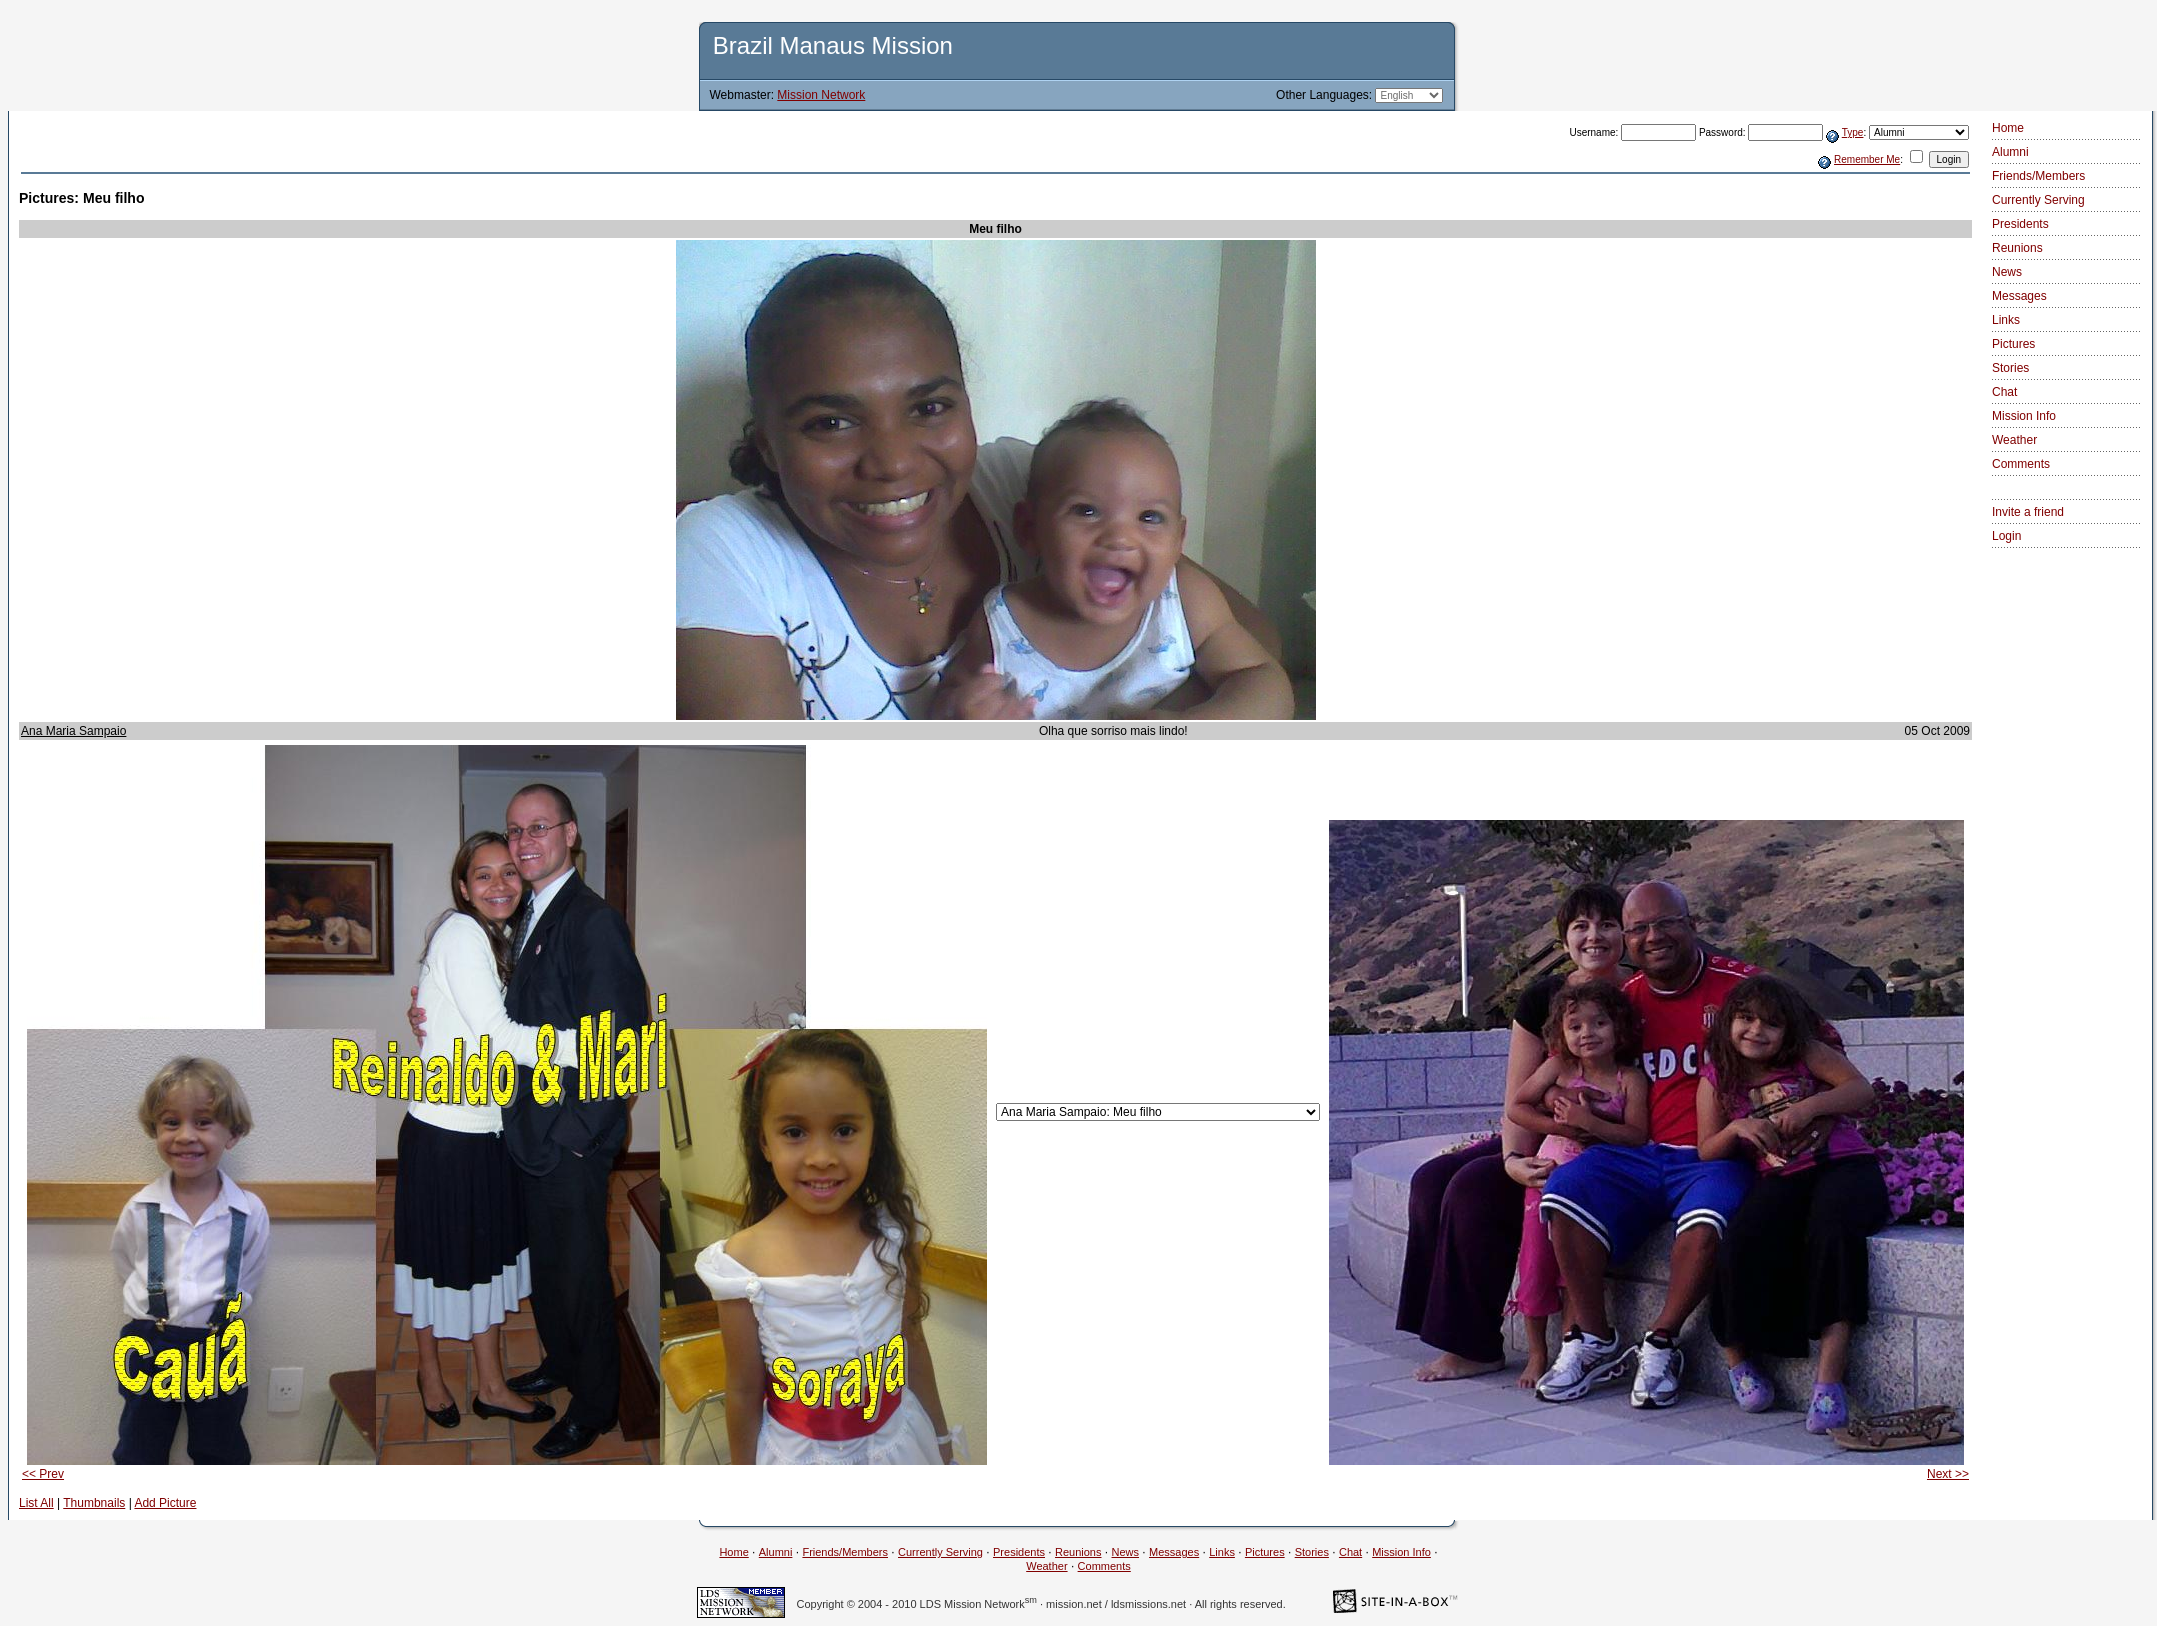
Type (1853, 132)
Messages (2019, 296)
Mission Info (2024, 416)
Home (2008, 128)
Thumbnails (94, 1503)
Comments (2021, 464)
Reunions (2017, 248)
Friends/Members (2038, 176)
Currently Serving (2038, 200)
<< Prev (43, 1474)
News (2007, 272)
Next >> (1948, 1474)
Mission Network (821, 95)
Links (2006, 320)
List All (36, 1503)
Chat (2004, 392)
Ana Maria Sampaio (73, 731)
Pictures (2013, 344)
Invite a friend (2028, 512)
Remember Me (1867, 159)
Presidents (2020, 224)
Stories (2010, 368)
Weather (2014, 440)
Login (2006, 536)
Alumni (2010, 152)
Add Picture (165, 1503)
